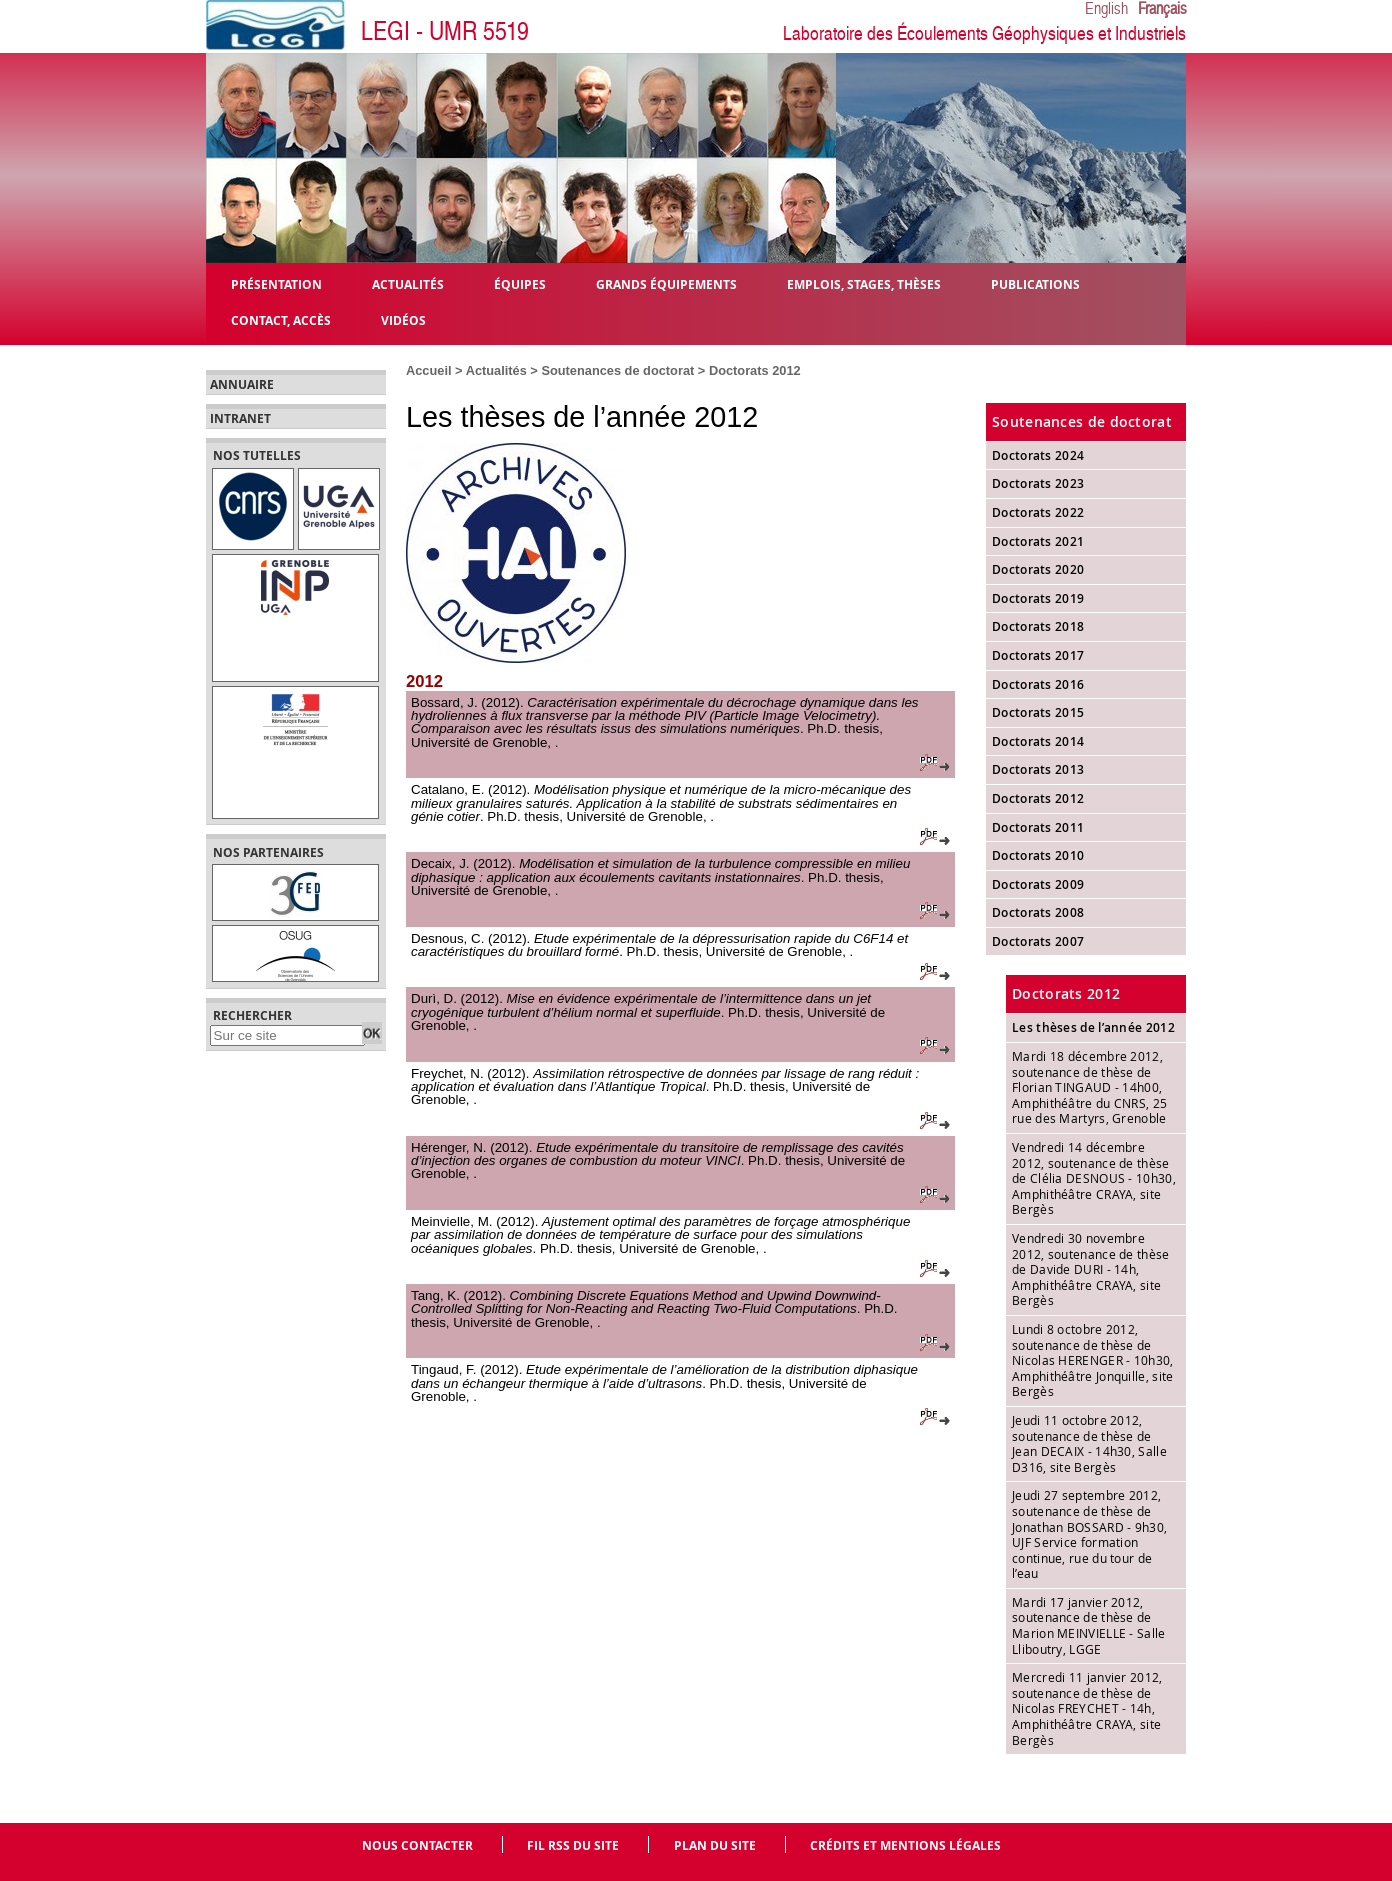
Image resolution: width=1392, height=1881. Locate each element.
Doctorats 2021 (1038, 541)
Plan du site (715, 1845)
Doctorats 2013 (1038, 769)
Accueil (429, 370)
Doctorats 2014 (1038, 741)
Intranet (240, 419)
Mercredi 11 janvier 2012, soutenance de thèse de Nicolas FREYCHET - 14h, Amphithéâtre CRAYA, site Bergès (1087, 1708)
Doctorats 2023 (1038, 483)
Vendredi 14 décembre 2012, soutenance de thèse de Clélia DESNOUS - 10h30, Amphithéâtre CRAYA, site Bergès (1094, 1178)
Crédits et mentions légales (905, 1845)
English (1106, 9)
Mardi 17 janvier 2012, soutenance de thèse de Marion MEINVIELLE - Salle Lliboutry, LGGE (1089, 1625)
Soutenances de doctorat (617, 370)
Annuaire (242, 385)
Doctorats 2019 (1038, 598)
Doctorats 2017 (1038, 655)
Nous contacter (417, 1845)
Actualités (496, 370)
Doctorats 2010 (1038, 855)
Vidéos (403, 319)
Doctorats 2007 (1038, 941)
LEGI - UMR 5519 (445, 31)
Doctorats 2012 (755, 370)
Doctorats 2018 (1038, 626)
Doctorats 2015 (1038, 712)
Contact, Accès (281, 319)
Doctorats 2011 (1038, 827)
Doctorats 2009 (1038, 884)
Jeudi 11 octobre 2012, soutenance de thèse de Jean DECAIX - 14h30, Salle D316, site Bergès (1089, 1443)
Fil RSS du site (573, 1845)
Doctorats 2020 (1038, 569)
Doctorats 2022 (1038, 512)
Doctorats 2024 (1038, 455)
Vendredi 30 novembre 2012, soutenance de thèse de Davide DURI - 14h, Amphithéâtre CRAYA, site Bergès (1091, 1269)
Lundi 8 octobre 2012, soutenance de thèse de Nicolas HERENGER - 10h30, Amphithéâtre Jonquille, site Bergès (1093, 1360)
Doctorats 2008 (1038, 912)
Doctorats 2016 (1038, 684)
